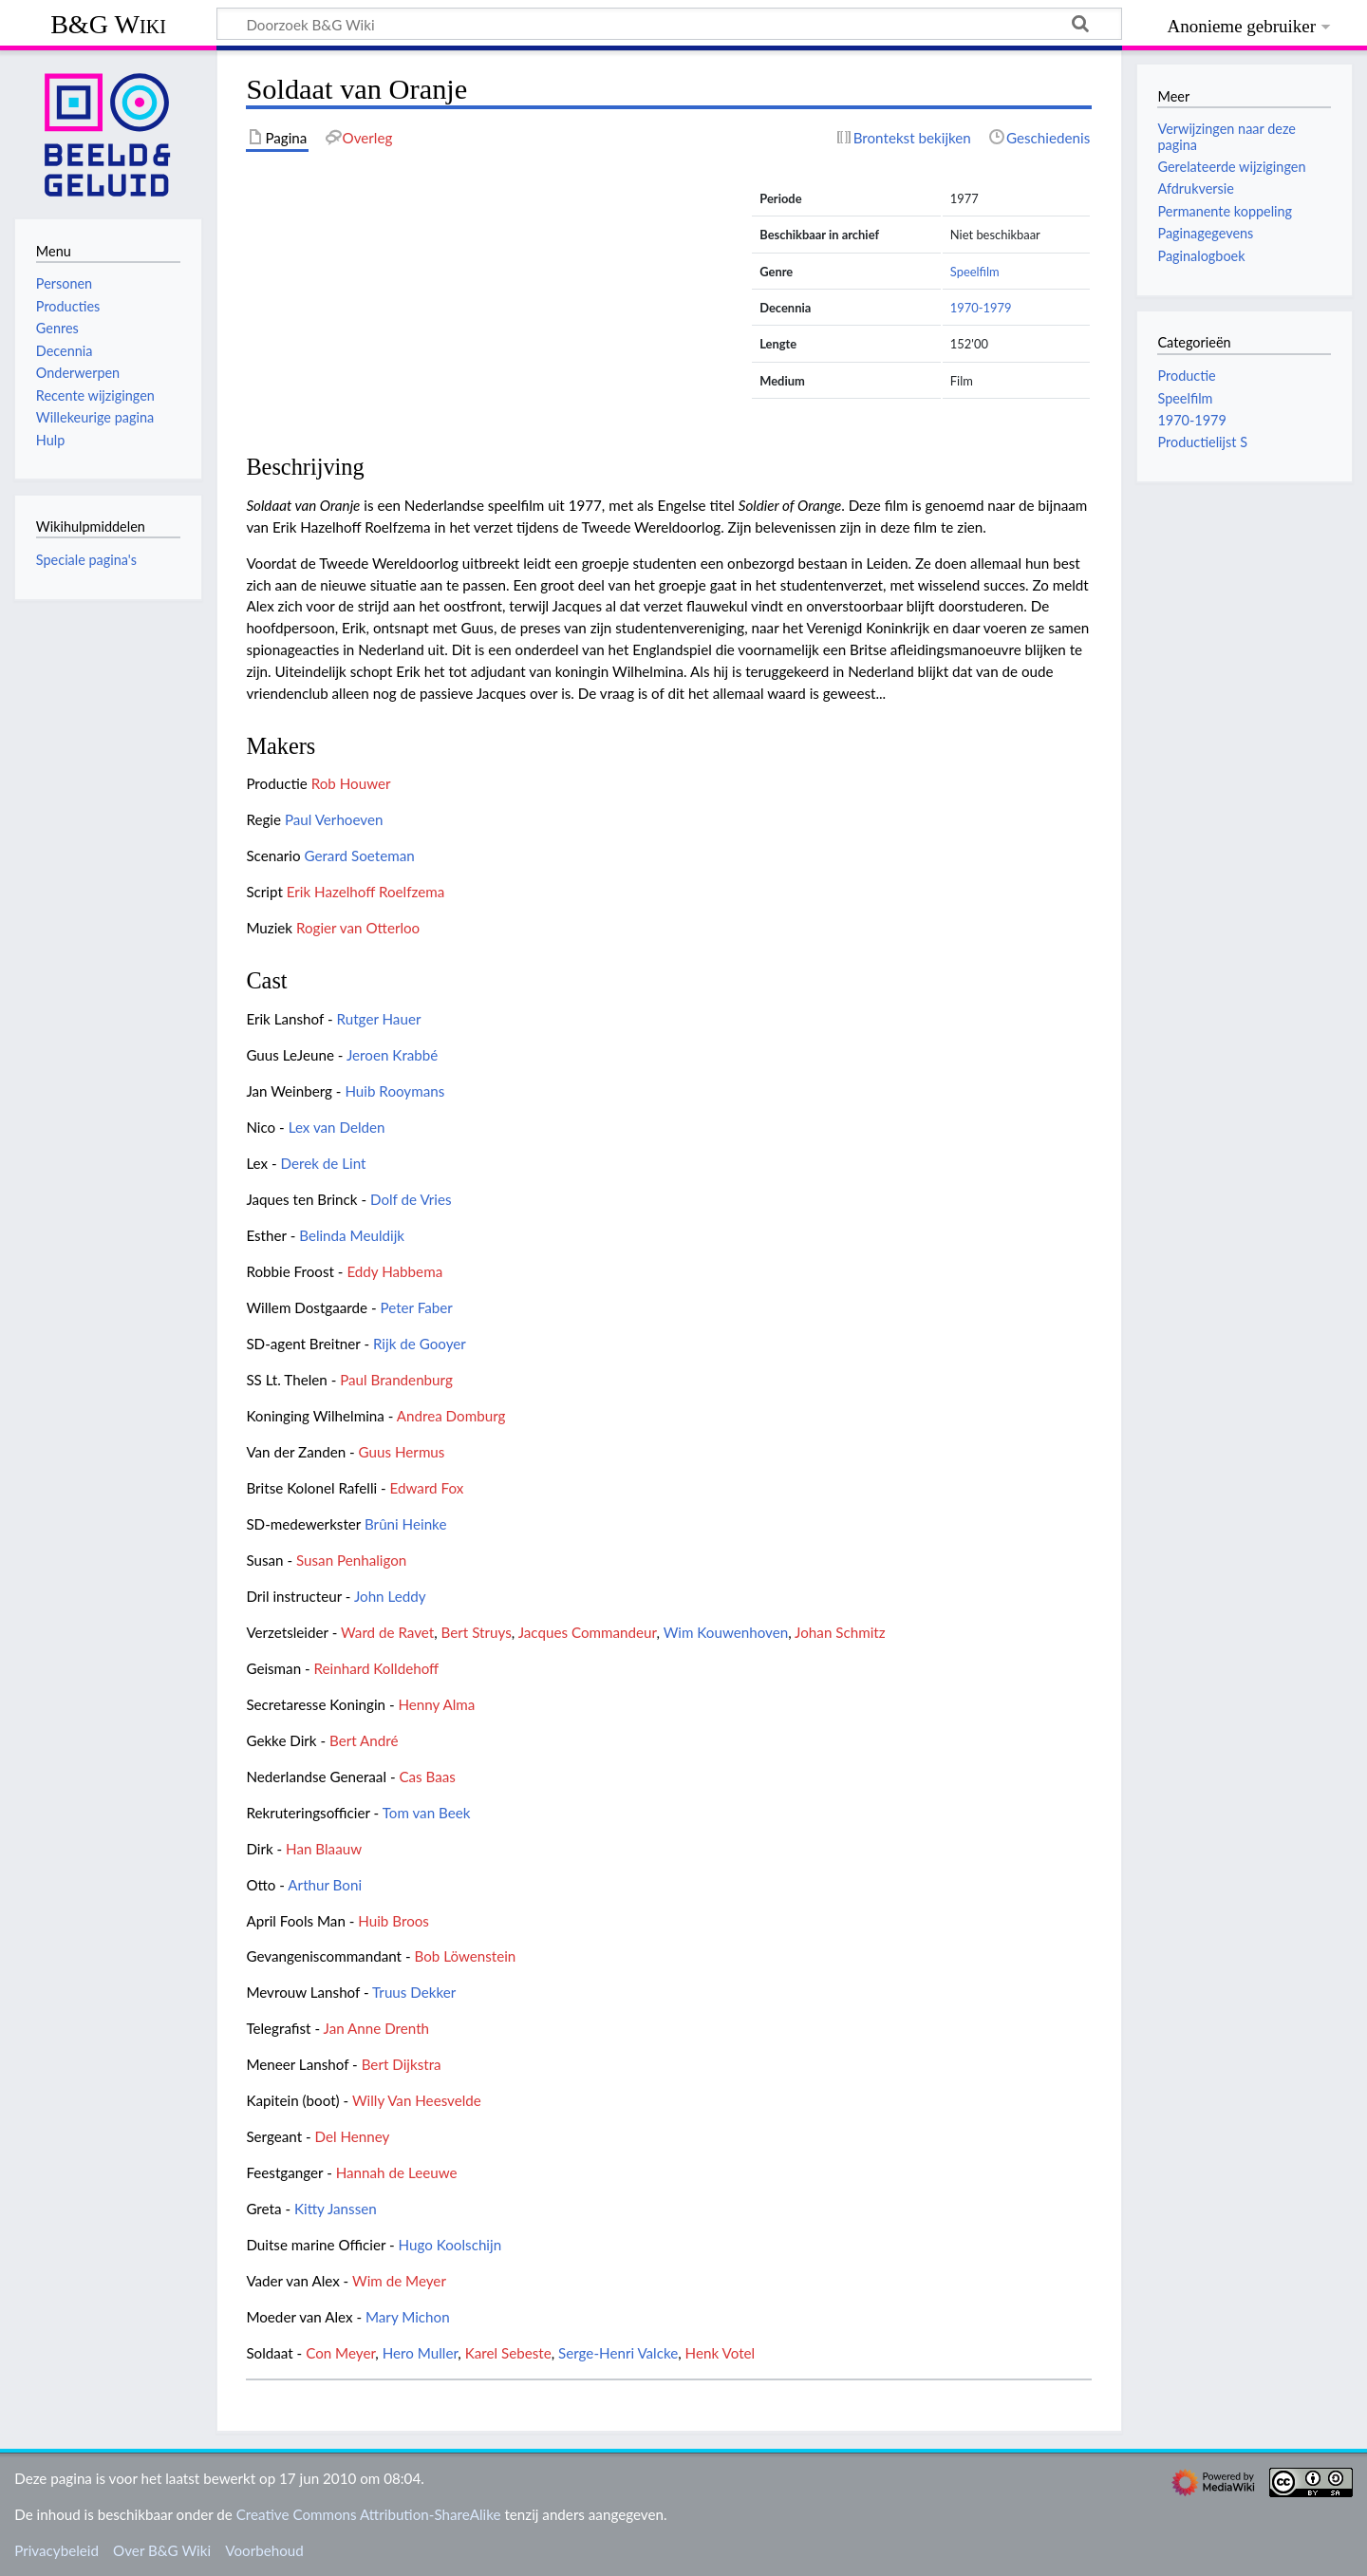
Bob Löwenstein (464, 1956)
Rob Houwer (351, 783)
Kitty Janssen (335, 2208)
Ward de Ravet (387, 1632)
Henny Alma (436, 1704)
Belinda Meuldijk (351, 1235)
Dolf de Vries (411, 1199)
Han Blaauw (324, 1848)
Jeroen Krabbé (392, 1054)
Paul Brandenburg (396, 1379)
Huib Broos (393, 1920)
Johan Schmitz (840, 1632)
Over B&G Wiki (162, 2550)
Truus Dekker (414, 1992)
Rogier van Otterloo (358, 927)
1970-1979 (981, 307)
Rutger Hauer (379, 1018)
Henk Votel (720, 2352)
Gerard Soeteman (359, 855)
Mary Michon (407, 2316)
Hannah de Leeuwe (397, 2172)
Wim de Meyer (399, 2280)
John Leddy (390, 1596)
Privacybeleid (56, 2550)
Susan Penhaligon (351, 1560)
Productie (1186, 375)
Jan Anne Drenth (377, 2028)
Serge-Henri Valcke (618, 2352)
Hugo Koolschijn (450, 2244)
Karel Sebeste (508, 2352)
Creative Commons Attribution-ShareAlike (368, 2514)
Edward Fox (427, 1487)
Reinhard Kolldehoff (377, 1668)
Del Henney (352, 2136)
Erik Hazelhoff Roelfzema (366, 891)
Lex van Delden (337, 1127)
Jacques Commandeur (587, 1632)
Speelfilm (975, 271)
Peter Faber (417, 1307)
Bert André (364, 1740)
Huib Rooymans (394, 1091)
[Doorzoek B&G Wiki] (669, 24)
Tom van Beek (427, 1812)
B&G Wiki (108, 24)
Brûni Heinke (405, 1523)
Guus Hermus (402, 1451)
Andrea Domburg (451, 1415)
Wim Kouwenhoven (726, 1632)
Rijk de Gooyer (419, 1343)
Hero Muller (421, 2352)
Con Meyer (340, 2352)
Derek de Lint (323, 1163)
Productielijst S (1202, 442)
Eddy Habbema (394, 1271)
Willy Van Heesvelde (416, 2100)
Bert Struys (476, 1632)
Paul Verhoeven (334, 819)
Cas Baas (427, 1776)
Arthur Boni (325, 1884)
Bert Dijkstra (401, 2064)
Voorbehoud (264, 2550)
